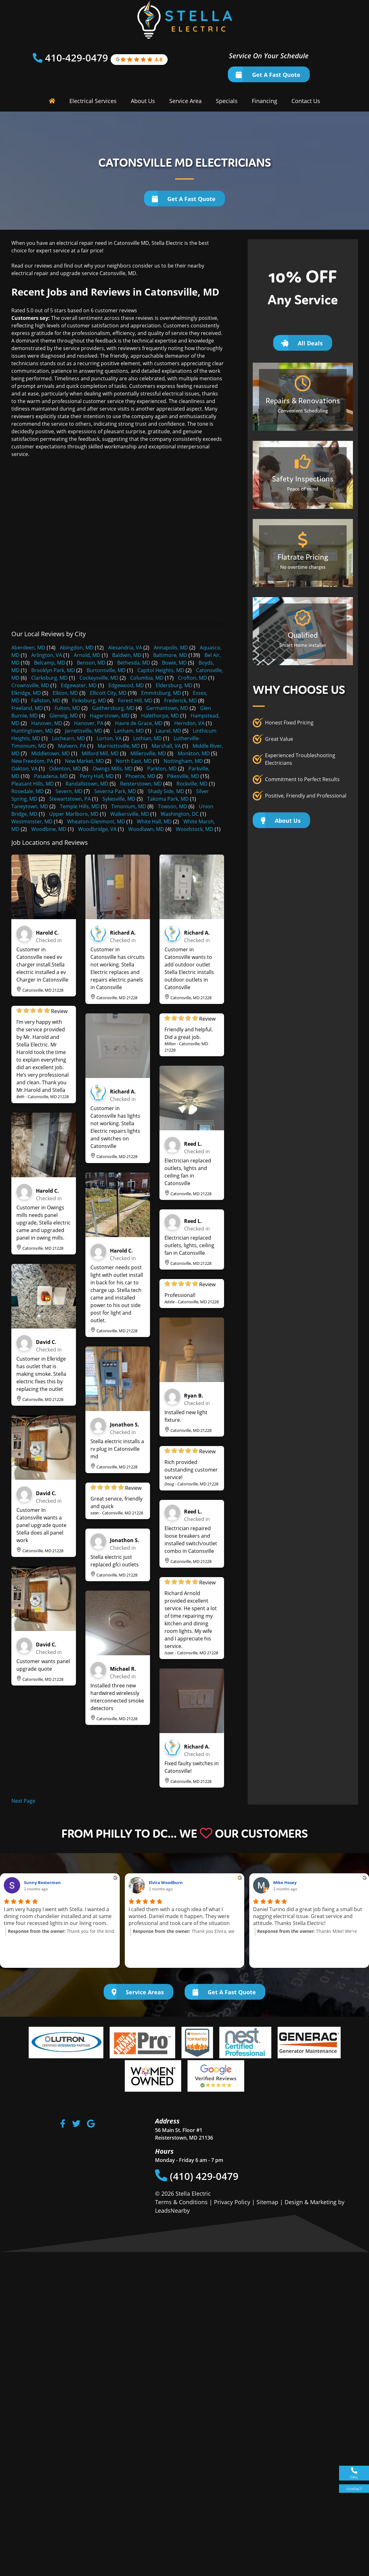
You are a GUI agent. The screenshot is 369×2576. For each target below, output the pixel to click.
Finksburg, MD (89, 700)
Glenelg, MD (63, 715)
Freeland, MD (27, 708)
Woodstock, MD (194, 829)
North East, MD (134, 761)
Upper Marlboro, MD (74, 813)
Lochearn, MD (68, 738)
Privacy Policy (232, 2202)
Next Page (23, 1800)
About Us (143, 101)
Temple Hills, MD (80, 806)
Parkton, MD (162, 768)
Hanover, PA (88, 723)
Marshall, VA (166, 745)
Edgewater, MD (79, 685)
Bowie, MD (174, 662)
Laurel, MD (168, 730)
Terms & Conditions (181, 2202)
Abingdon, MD (77, 647)
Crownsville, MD (30, 685)
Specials (227, 101)
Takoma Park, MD (168, 798)
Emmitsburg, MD (161, 692)
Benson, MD (91, 662)
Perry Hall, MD (97, 776)
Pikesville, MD (183, 776)
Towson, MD (172, 806)
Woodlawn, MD (146, 829)
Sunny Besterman (42, 1882)
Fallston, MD (46, 700)
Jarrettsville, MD (83, 730)
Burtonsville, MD (106, 670)
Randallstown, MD (87, 783)
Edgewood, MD (126, 685)
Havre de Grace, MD (139, 723)
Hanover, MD (46, 723)
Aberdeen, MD (28, 647)
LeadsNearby (172, 2210)
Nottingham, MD (183, 761)
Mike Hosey (285, 1882)
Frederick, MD (180, 700)
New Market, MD (84, 761)
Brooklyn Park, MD (53, 670)
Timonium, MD (128, 806)
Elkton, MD (65, 692)
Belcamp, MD (49, 662)
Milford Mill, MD (100, 753)
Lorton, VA (109, 738)
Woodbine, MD (48, 829)
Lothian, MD (147, 738)
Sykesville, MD (118, 798)
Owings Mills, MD (113, 768)
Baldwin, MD (126, 655)
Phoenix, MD (140, 776)
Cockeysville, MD (98, 677)
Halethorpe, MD (160, 715)
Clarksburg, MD (49, 677)
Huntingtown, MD (32, 730)
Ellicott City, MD (108, 692)
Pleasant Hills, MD (32, 783)
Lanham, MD (129, 730)
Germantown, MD (167, 708)
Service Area (185, 101)
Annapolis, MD (171, 647)
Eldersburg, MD (174, 685)
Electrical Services (93, 101)
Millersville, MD (148, 753)
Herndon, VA (189, 723)
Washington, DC (180, 813)
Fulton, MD (67, 708)
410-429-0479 (78, 57)
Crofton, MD (192, 677)
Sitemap (267, 2202)
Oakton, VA (24, 768)
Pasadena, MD (51, 776)
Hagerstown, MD (110, 715)
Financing (264, 101)
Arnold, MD (87, 655)
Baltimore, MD (170, 655)
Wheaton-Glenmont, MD (96, 821)
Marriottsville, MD (119, 745)
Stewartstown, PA (70, 798)
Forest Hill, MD (135, 700)
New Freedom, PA (32, 761)
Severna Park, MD (115, 791)
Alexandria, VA (125, 647)
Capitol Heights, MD (160, 670)
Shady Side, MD (166, 791)
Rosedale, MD (27, 791)
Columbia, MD (147, 677)
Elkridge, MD (26, 692)
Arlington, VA (46, 655)
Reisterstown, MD (141, 783)
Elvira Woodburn (166, 1882)
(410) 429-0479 (197, 2176)
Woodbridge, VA (97, 829)
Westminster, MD (32, 821)
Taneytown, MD (29, 806)
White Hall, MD (154, 821)
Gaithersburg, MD (113, 708)
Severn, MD (69, 791)
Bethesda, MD (133, 662)
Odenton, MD (65, 768)
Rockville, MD (192, 783)
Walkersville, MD (129, 813)
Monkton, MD (194, 753)
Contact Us (305, 101)
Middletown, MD (50, 753)
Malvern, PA (72, 745)
